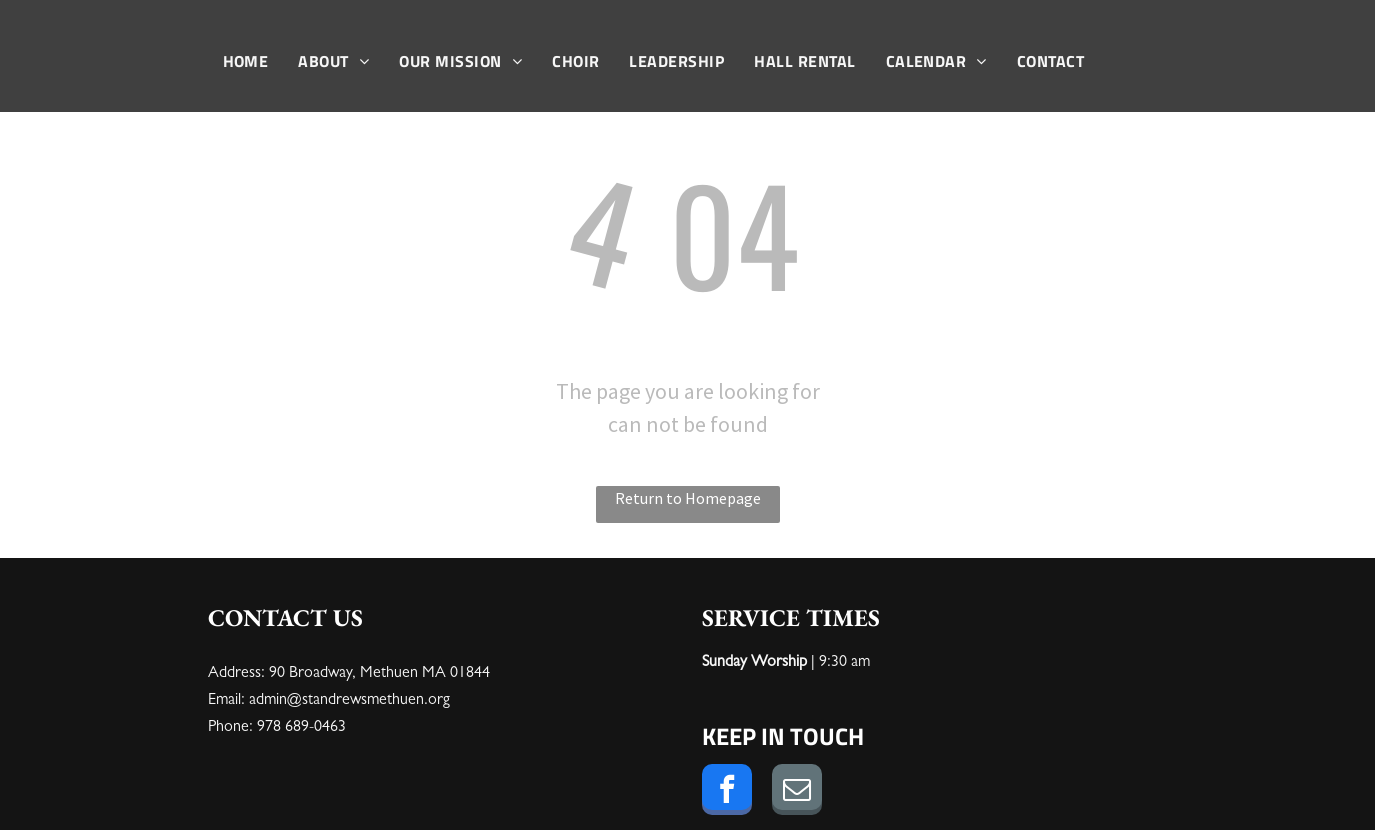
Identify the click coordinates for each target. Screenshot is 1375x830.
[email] (797, 792)
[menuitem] (246, 61)
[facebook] (727, 792)
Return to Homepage (688, 498)
